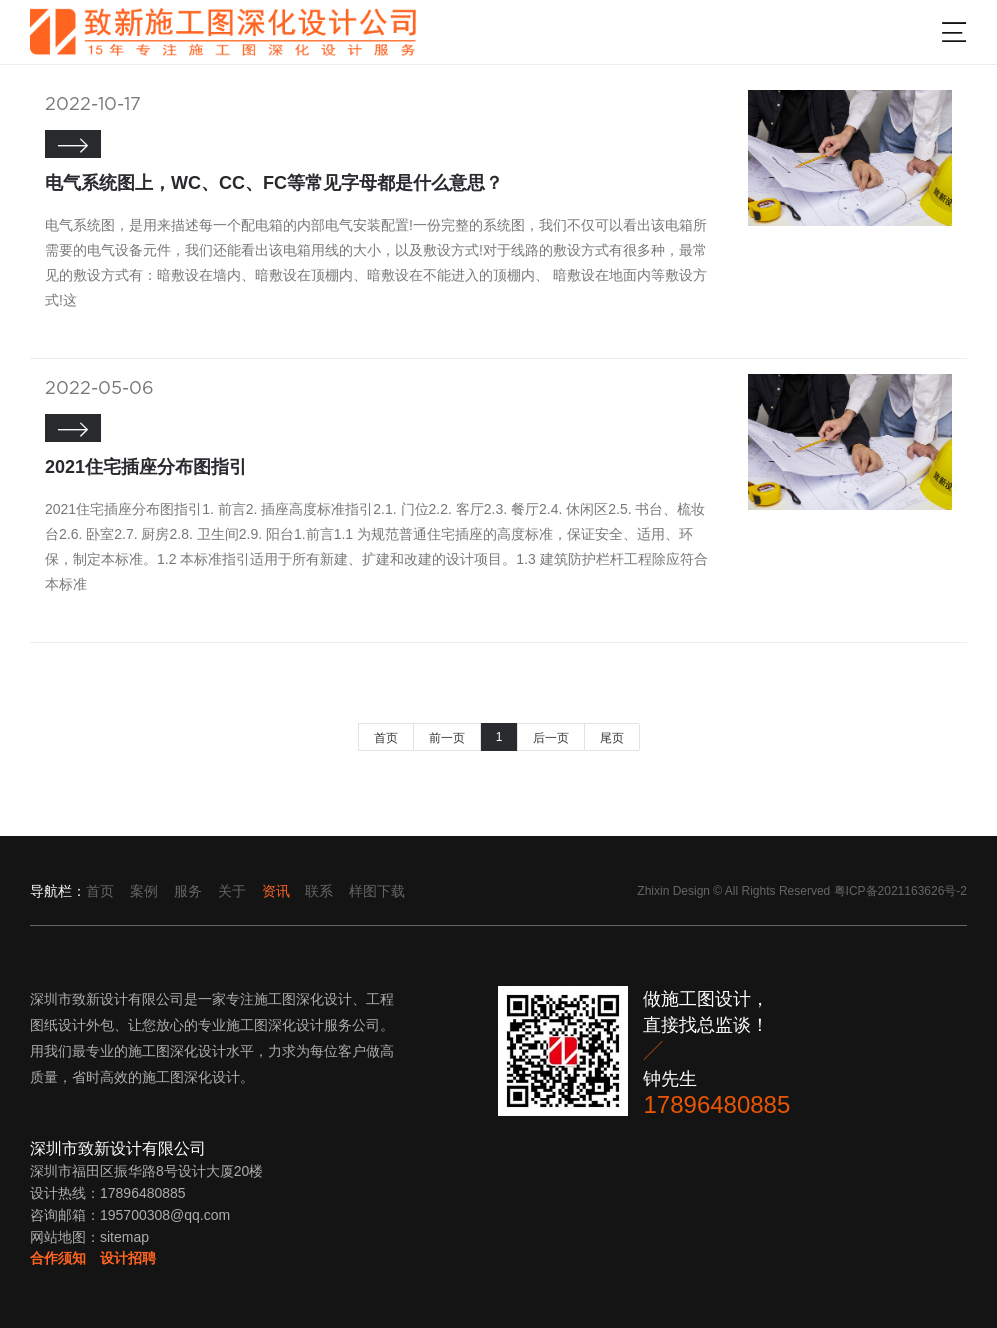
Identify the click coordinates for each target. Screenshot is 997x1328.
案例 (144, 891)
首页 (386, 738)
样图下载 (377, 891)
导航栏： (58, 891)
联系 (319, 891)
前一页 (447, 738)
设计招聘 (128, 1258)
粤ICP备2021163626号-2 (900, 891)
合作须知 (58, 1258)
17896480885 (716, 1104)
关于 (232, 891)
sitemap (124, 1237)
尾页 (612, 738)
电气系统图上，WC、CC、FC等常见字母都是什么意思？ (274, 183)
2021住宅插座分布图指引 (146, 467)
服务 (188, 891)
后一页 (551, 738)
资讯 (276, 891)
